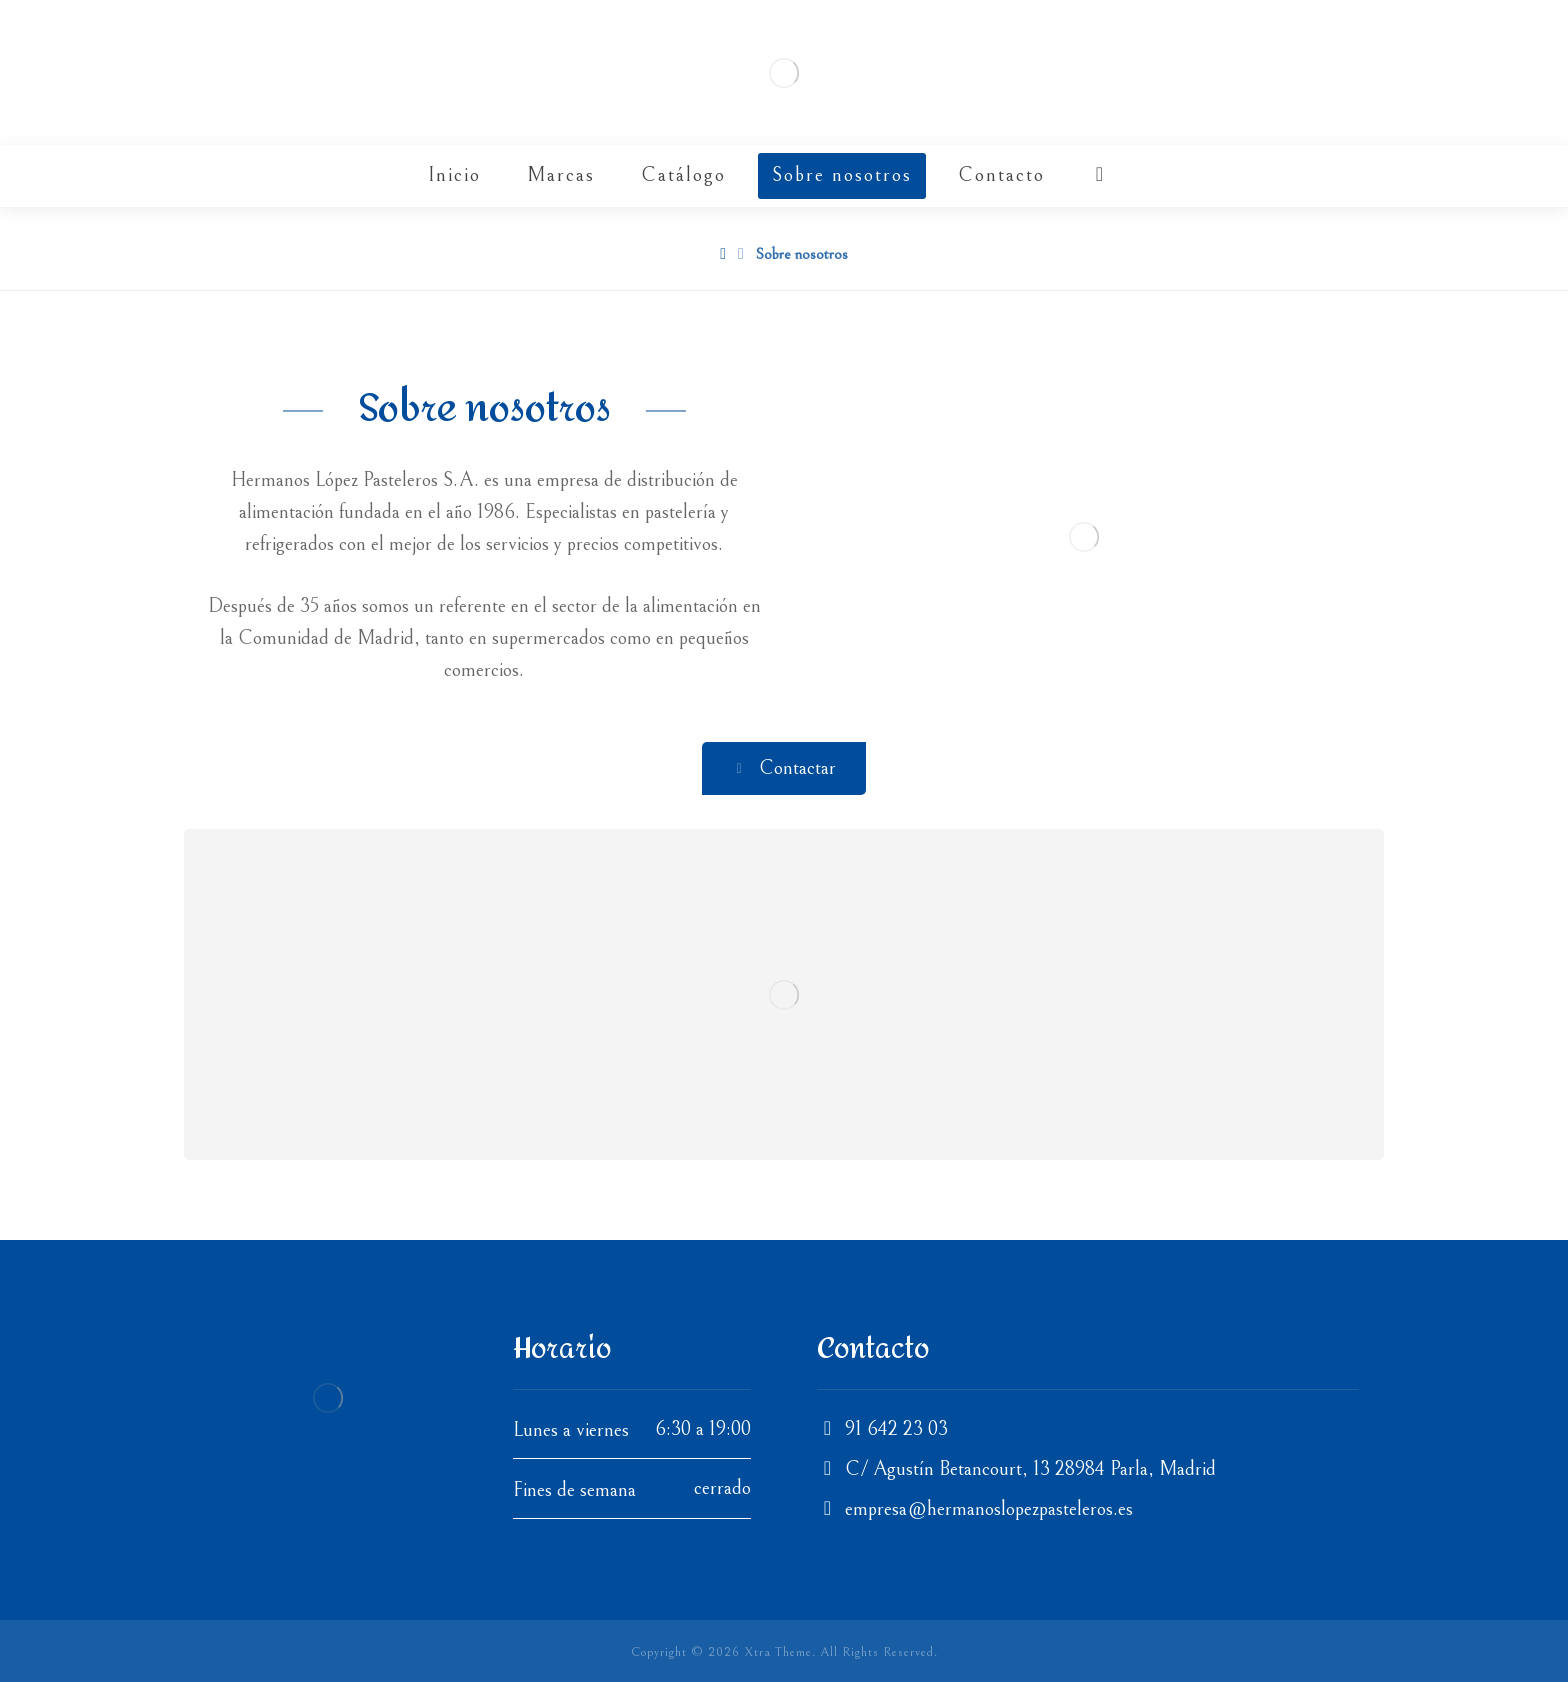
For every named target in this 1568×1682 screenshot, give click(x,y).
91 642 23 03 (882, 1429)
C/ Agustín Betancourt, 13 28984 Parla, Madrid (1016, 1469)
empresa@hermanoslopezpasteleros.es (975, 1509)
